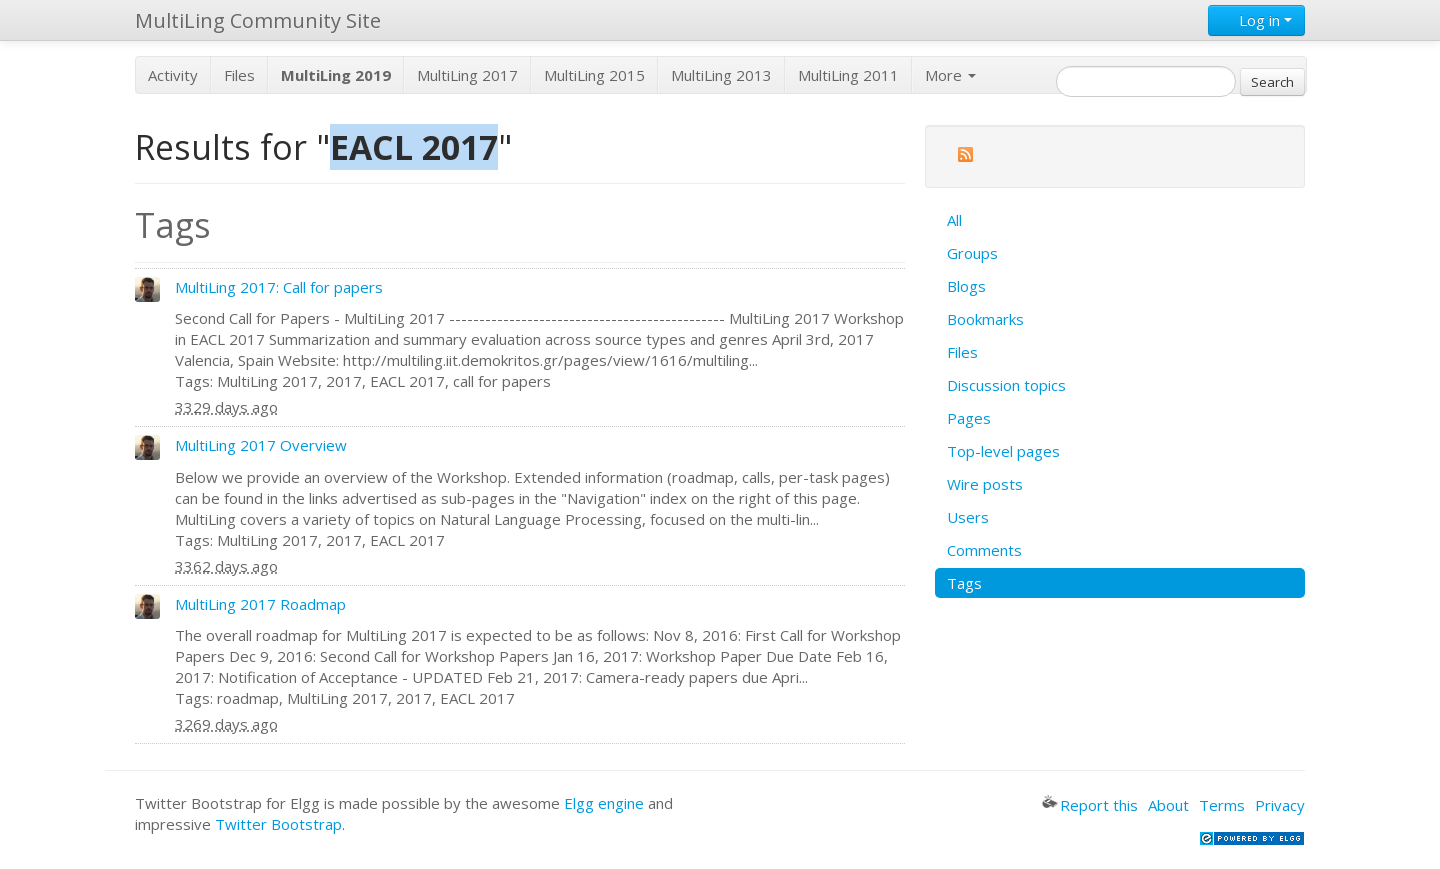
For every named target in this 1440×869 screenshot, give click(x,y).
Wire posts (985, 484)
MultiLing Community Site (258, 20)
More (950, 75)
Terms (1222, 805)
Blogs (966, 286)
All (954, 220)
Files (239, 75)
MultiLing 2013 (721, 75)
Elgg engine (604, 803)
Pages (969, 418)
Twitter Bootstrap (278, 824)
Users (968, 517)
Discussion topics (1006, 385)
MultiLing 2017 (467, 75)
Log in (1256, 20)
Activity (173, 75)
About (1168, 805)
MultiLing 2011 (848, 75)
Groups (972, 253)
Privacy (1280, 805)
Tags (964, 583)
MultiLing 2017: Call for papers (279, 287)
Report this (1090, 805)
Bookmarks (985, 319)
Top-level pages (1003, 451)
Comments (984, 550)
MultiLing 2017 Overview (261, 445)
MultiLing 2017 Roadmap (260, 604)
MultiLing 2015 (594, 75)
